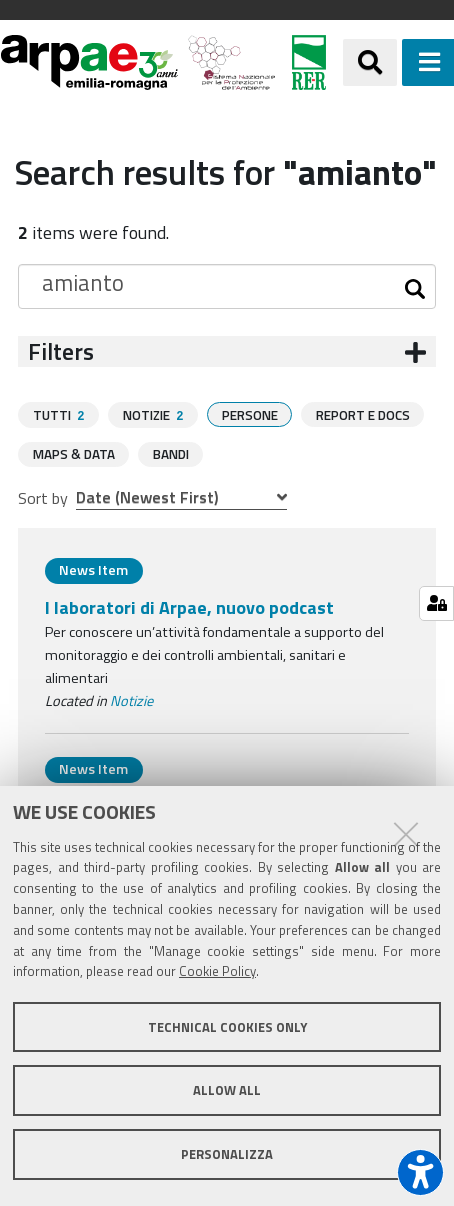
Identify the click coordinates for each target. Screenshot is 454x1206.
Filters (61, 351)
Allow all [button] (227, 1090)
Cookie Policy (217, 971)
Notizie (131, 700)
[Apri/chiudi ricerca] (370, 62)
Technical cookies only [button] (227, 1027)
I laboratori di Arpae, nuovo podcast (189, 606)
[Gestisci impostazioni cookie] (436, 603)
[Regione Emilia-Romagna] (309, 62)
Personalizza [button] (227, 1154)
